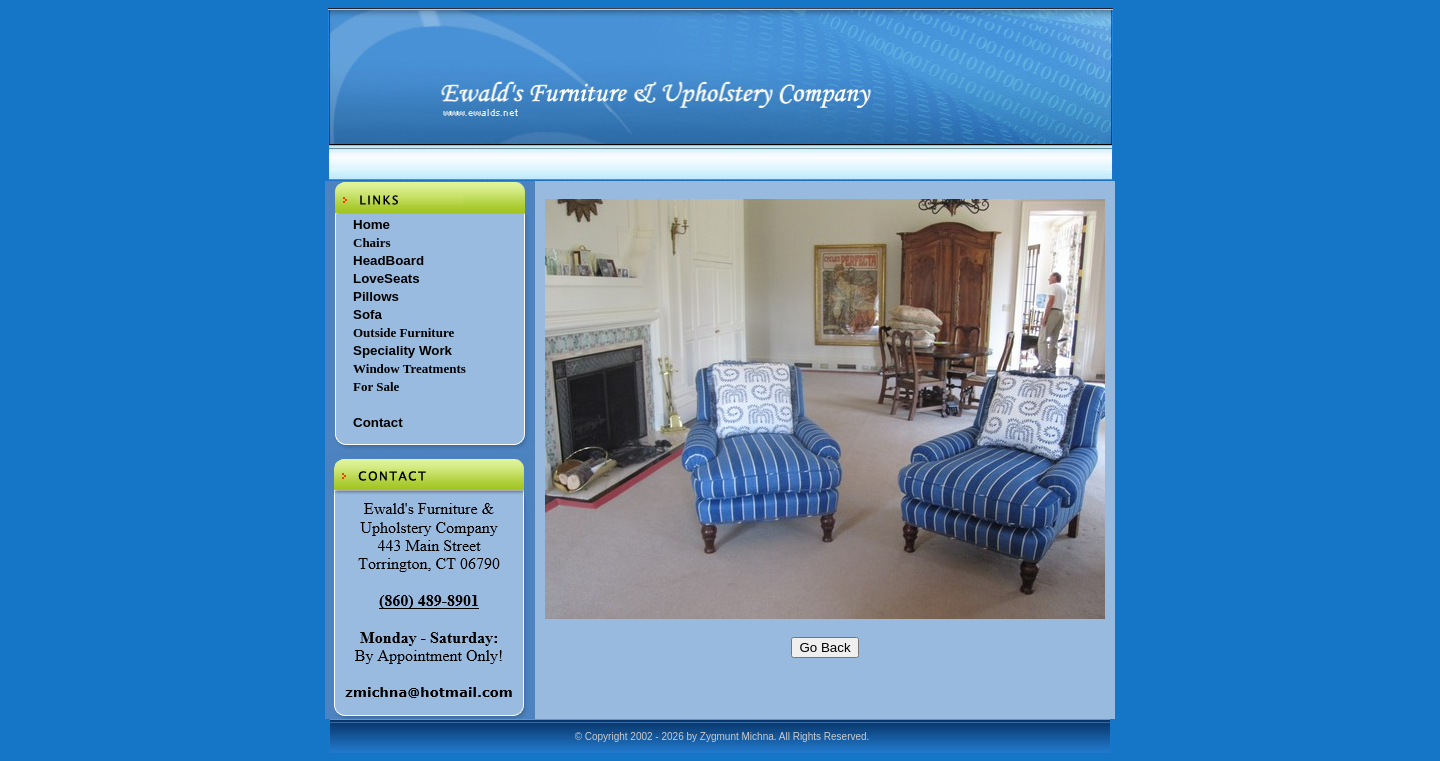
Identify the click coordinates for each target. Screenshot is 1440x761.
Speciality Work (402, 350)
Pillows (376, 296)
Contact (378, 422)
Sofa (367, 314)
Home (371, 224)
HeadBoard (388, 260)
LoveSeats (386, 278)
